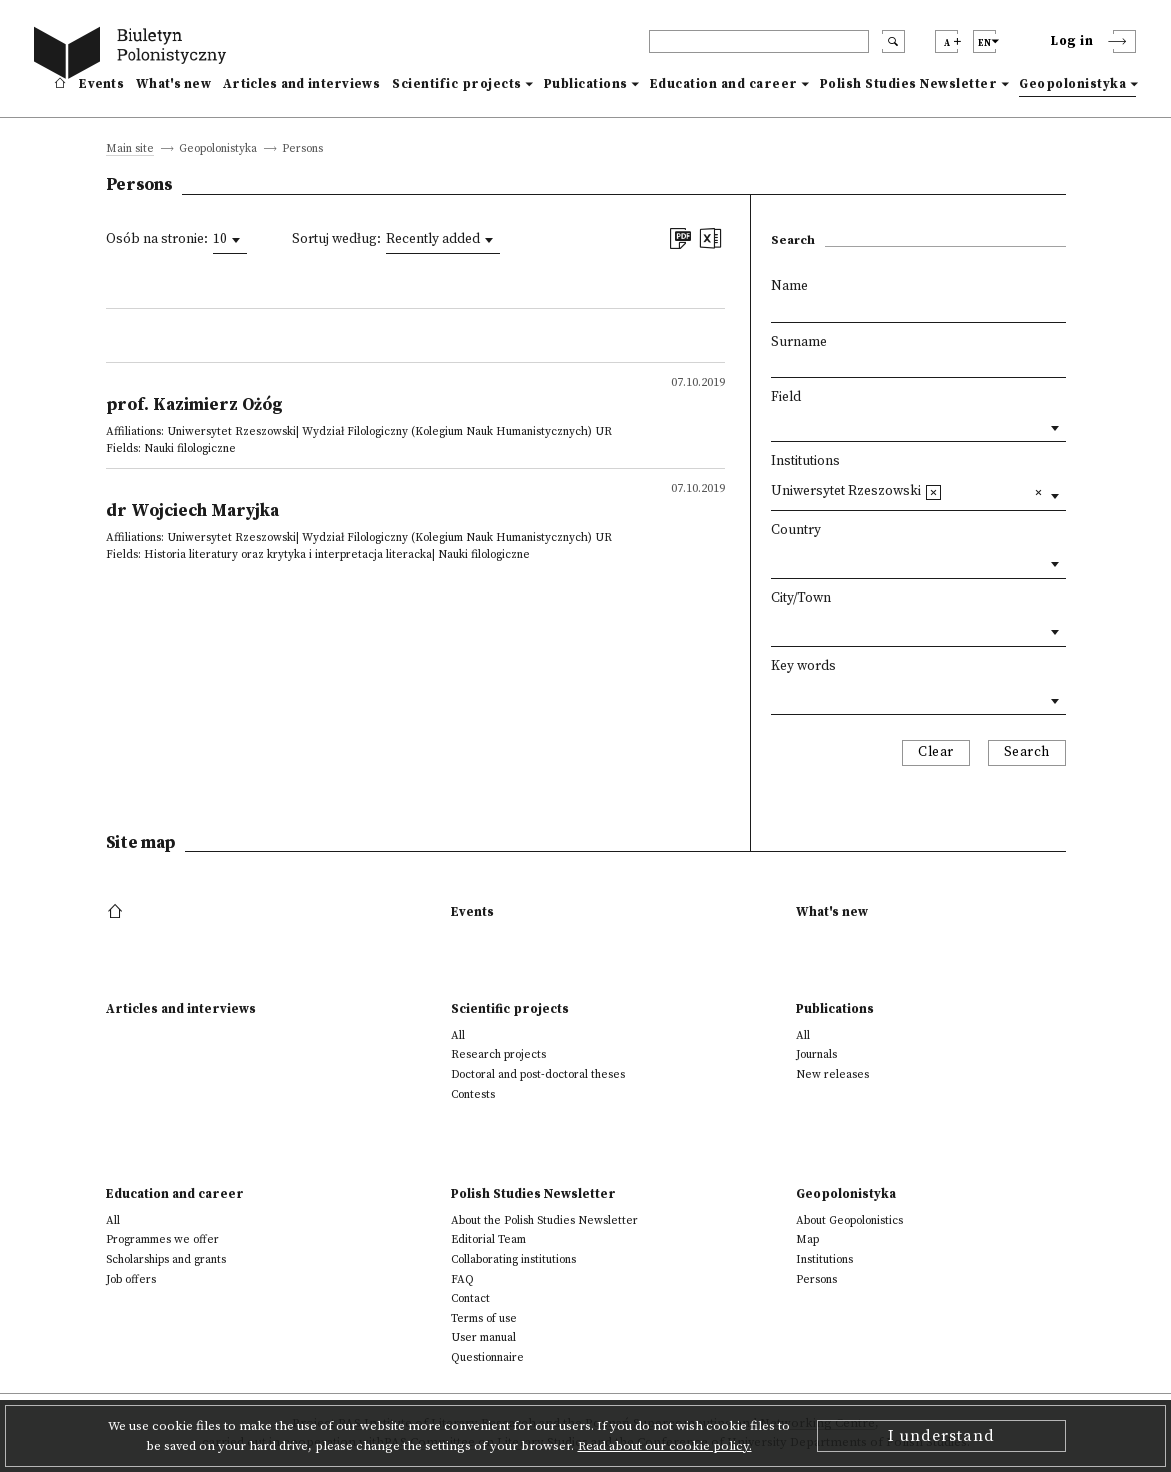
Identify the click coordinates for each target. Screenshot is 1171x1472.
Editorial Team (488, 1239)
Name (789, 286)
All (458, 1035)
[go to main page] (134, 55)
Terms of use (484, 1318)
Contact (470, 1298)
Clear (936, 752)
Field (786, 397)
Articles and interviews (301, 84)
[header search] (759, 41)
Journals (816, 1054)
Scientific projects (457, 84)
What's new (173, 84)
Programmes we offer (162, 1239)
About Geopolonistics (849, 1220)
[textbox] (953, 490)
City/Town (801, 598)
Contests (473, 1094)
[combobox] (230, 240)
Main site (130, 149)
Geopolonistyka (1072, 84)
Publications (586, 84)
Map (807, 1239)
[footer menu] (117, 912)
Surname (799, 342)
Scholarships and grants (166, 1259)
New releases (832, 1074)
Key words (803, 666)
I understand (941, 1436)
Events (101, 84)
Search (1027, 752)
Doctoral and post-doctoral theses (538, 1074)
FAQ (462, 1279)
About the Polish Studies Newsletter (544, 1220)
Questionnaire (487, 1357)
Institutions (805, 461)
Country (796, 530)
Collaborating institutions (513, 1259)
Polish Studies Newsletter (909, 84)
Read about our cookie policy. (665, 1446)
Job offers (131, 1279)
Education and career (724, 84)
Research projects (498, 1054)
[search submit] (893, 41)
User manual (483, 1337)
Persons (816, 1279)
